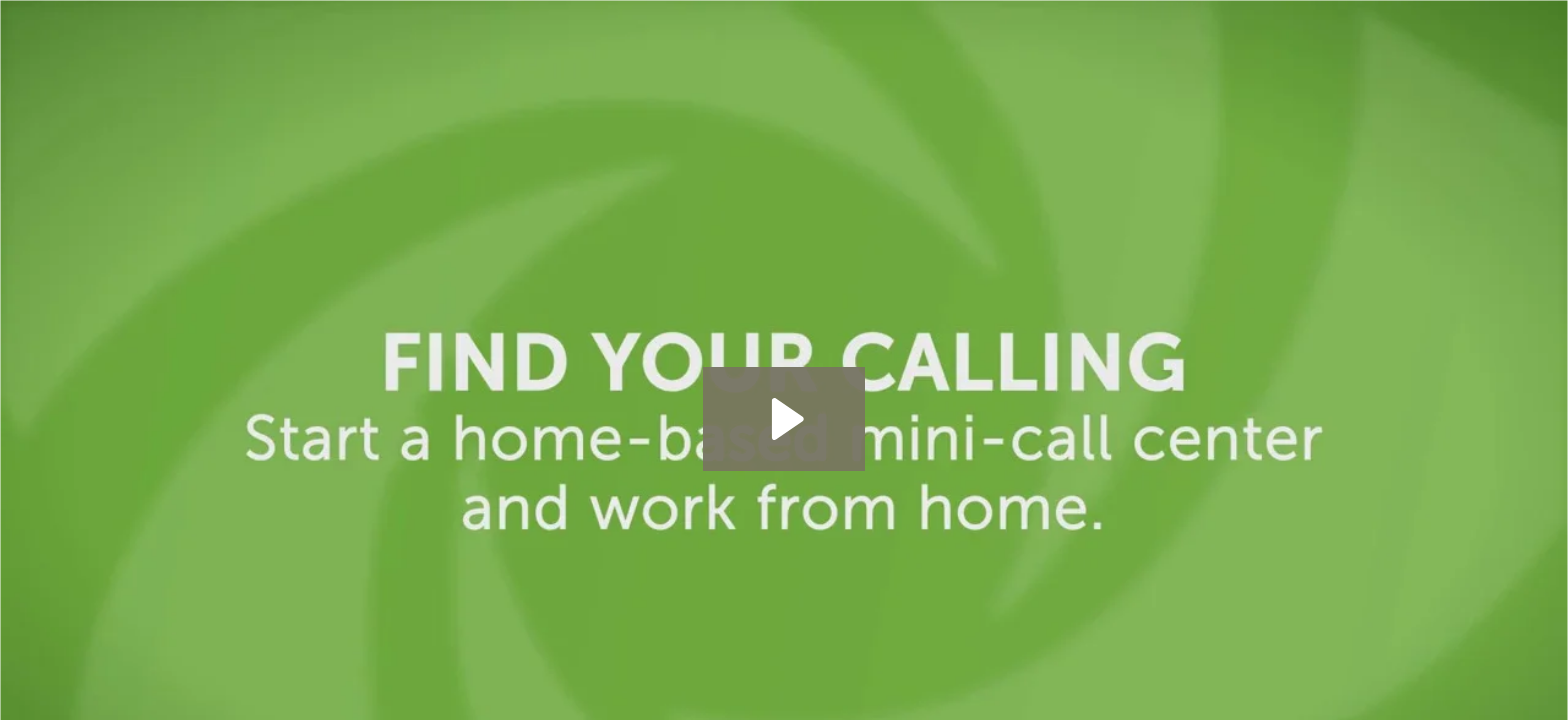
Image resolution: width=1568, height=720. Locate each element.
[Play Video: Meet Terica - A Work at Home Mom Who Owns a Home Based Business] (784, 419)
